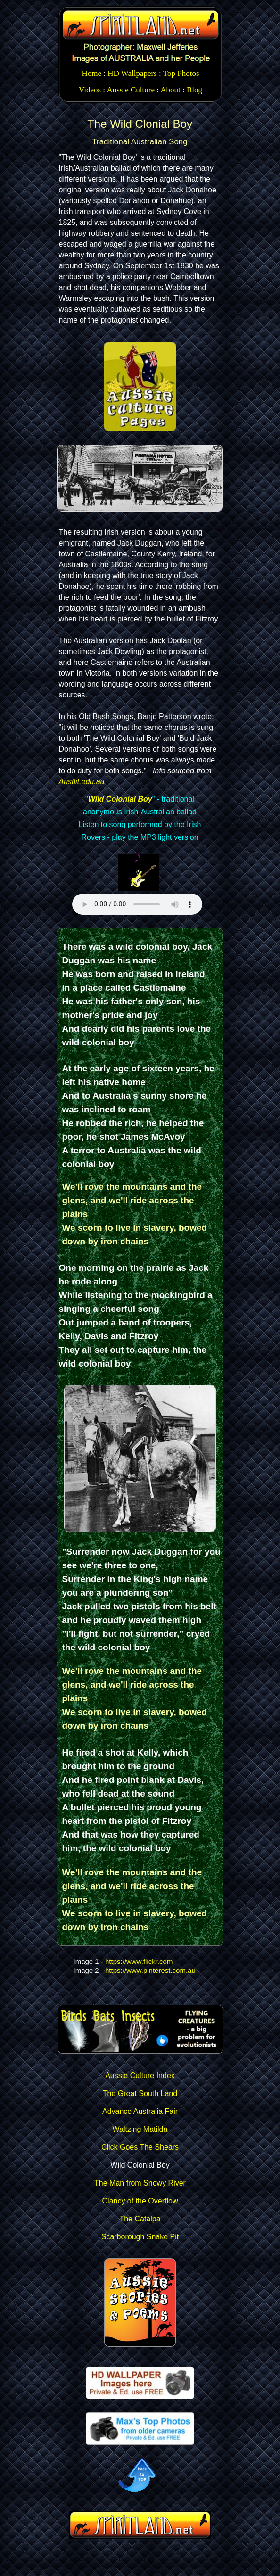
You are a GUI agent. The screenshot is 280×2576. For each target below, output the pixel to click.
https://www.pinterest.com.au (150, 1970)
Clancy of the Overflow (140, 2201)
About (170, 89)
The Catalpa (139, 2219)
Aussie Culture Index (140, 2075)
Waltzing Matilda (140, 2129)
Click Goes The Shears (140, 2147)
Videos (90, 89)
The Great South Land (140, 2093)
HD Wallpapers (132, 73)
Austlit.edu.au (82, 782)
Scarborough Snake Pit (140, 2237)
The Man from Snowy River (140, 2183)
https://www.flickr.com (139, 1961)
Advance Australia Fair (140, 2111)
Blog (194, 89)
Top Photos (181, 73)
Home (91, 73)
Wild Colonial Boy (120, 799)
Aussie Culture (131, 89)
